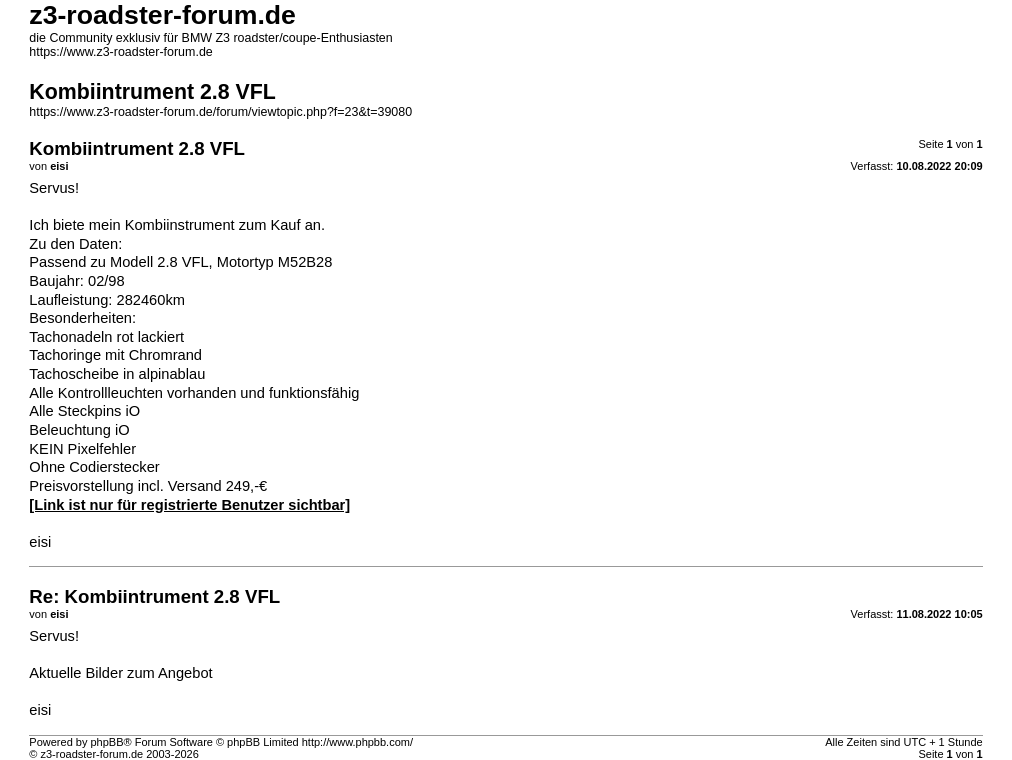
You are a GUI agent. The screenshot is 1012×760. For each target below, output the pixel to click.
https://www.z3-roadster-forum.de (120, 52)
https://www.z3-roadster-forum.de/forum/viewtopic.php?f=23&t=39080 (220, 112)
